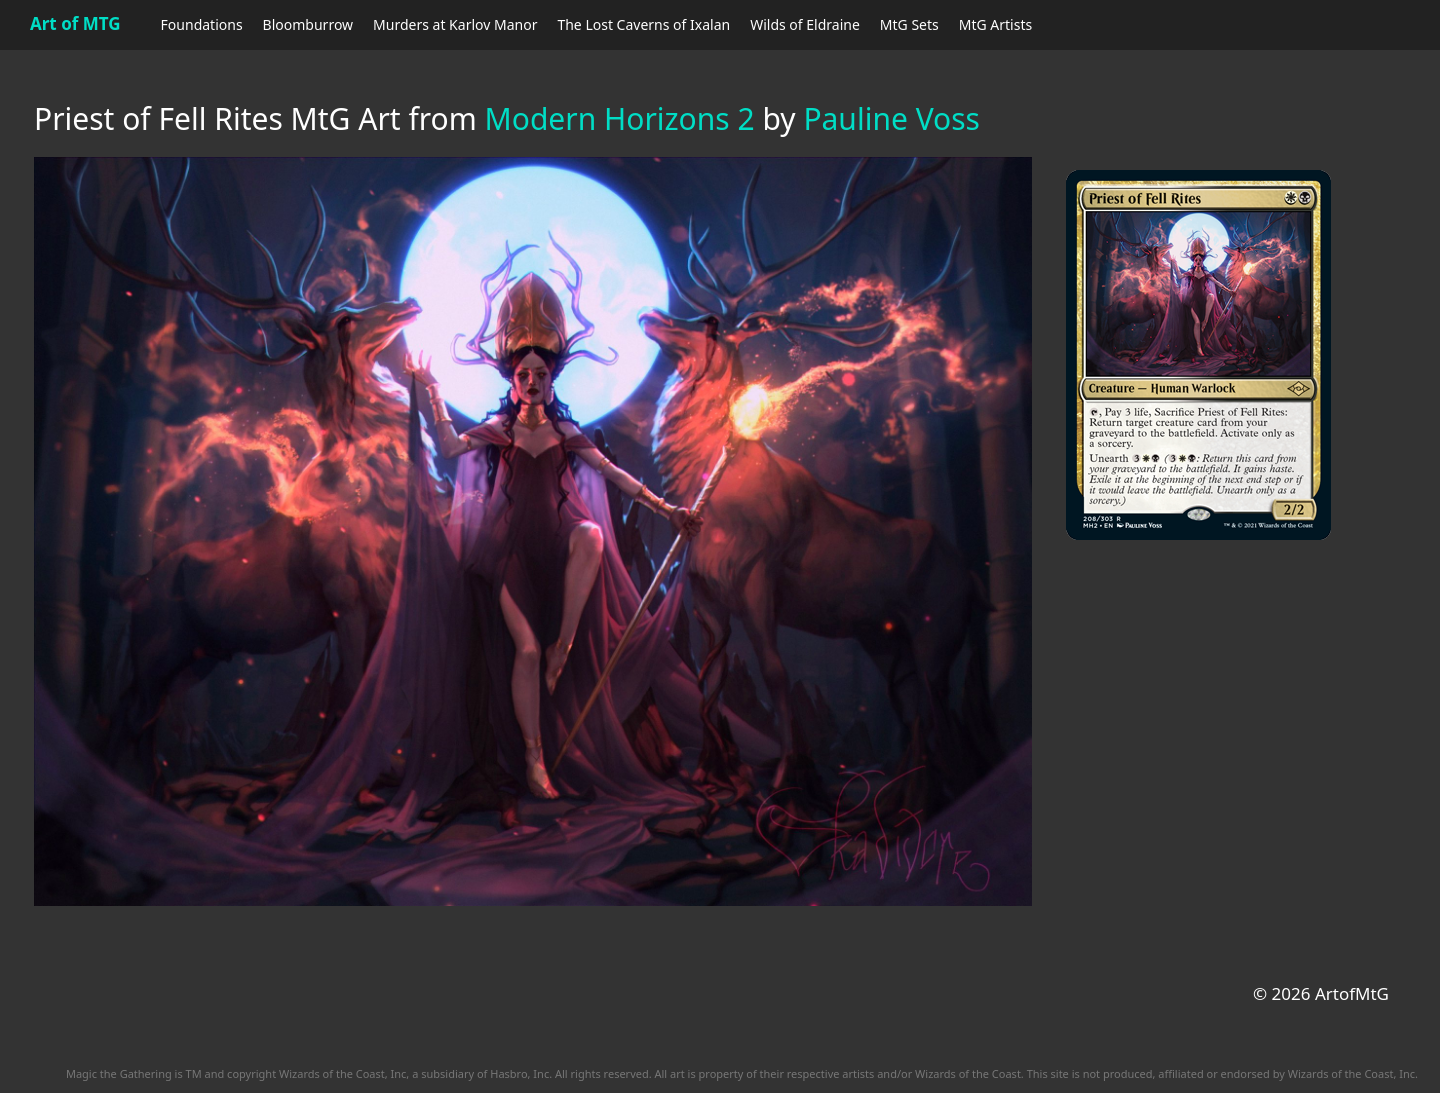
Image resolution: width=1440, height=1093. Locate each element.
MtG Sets (909, 24)
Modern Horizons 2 (620, 118)
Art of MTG (75, 23)
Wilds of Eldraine (805, 24)
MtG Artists (995, 24)
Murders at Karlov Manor (455, 24)
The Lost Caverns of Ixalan (643, 24)
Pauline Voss (891, 118)
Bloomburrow (308, 24)
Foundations (202, 24)
